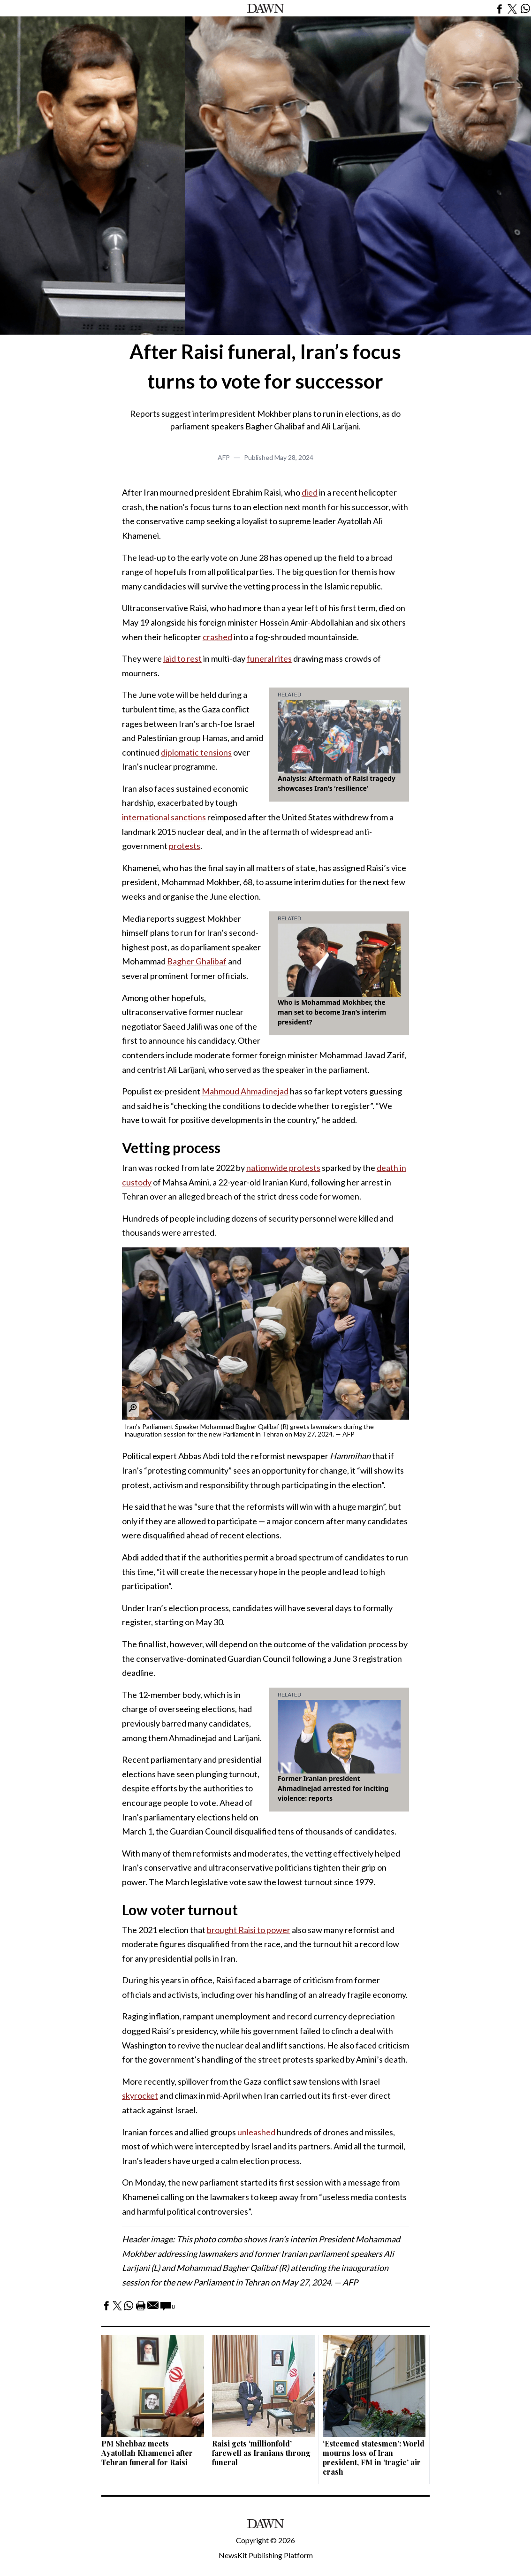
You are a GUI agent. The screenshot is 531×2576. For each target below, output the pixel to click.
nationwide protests (283, 1167)
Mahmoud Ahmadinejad (245, 1091)
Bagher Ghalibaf (197, 961)
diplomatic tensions (196, 752)
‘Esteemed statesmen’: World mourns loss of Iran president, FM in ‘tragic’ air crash (374, 2457)
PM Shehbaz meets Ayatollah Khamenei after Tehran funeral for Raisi (147, 2452)
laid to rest (182, 658)
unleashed (256, 2132)
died (310, 492)
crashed (217, 637)
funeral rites (269, 658)
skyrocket (140, 2095)
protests (184, 846)
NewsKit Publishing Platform (266, 2555)
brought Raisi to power (248, 1930)
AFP (224, 457)
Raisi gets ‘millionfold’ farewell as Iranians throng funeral (261, 2452)
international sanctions (164, 817)
